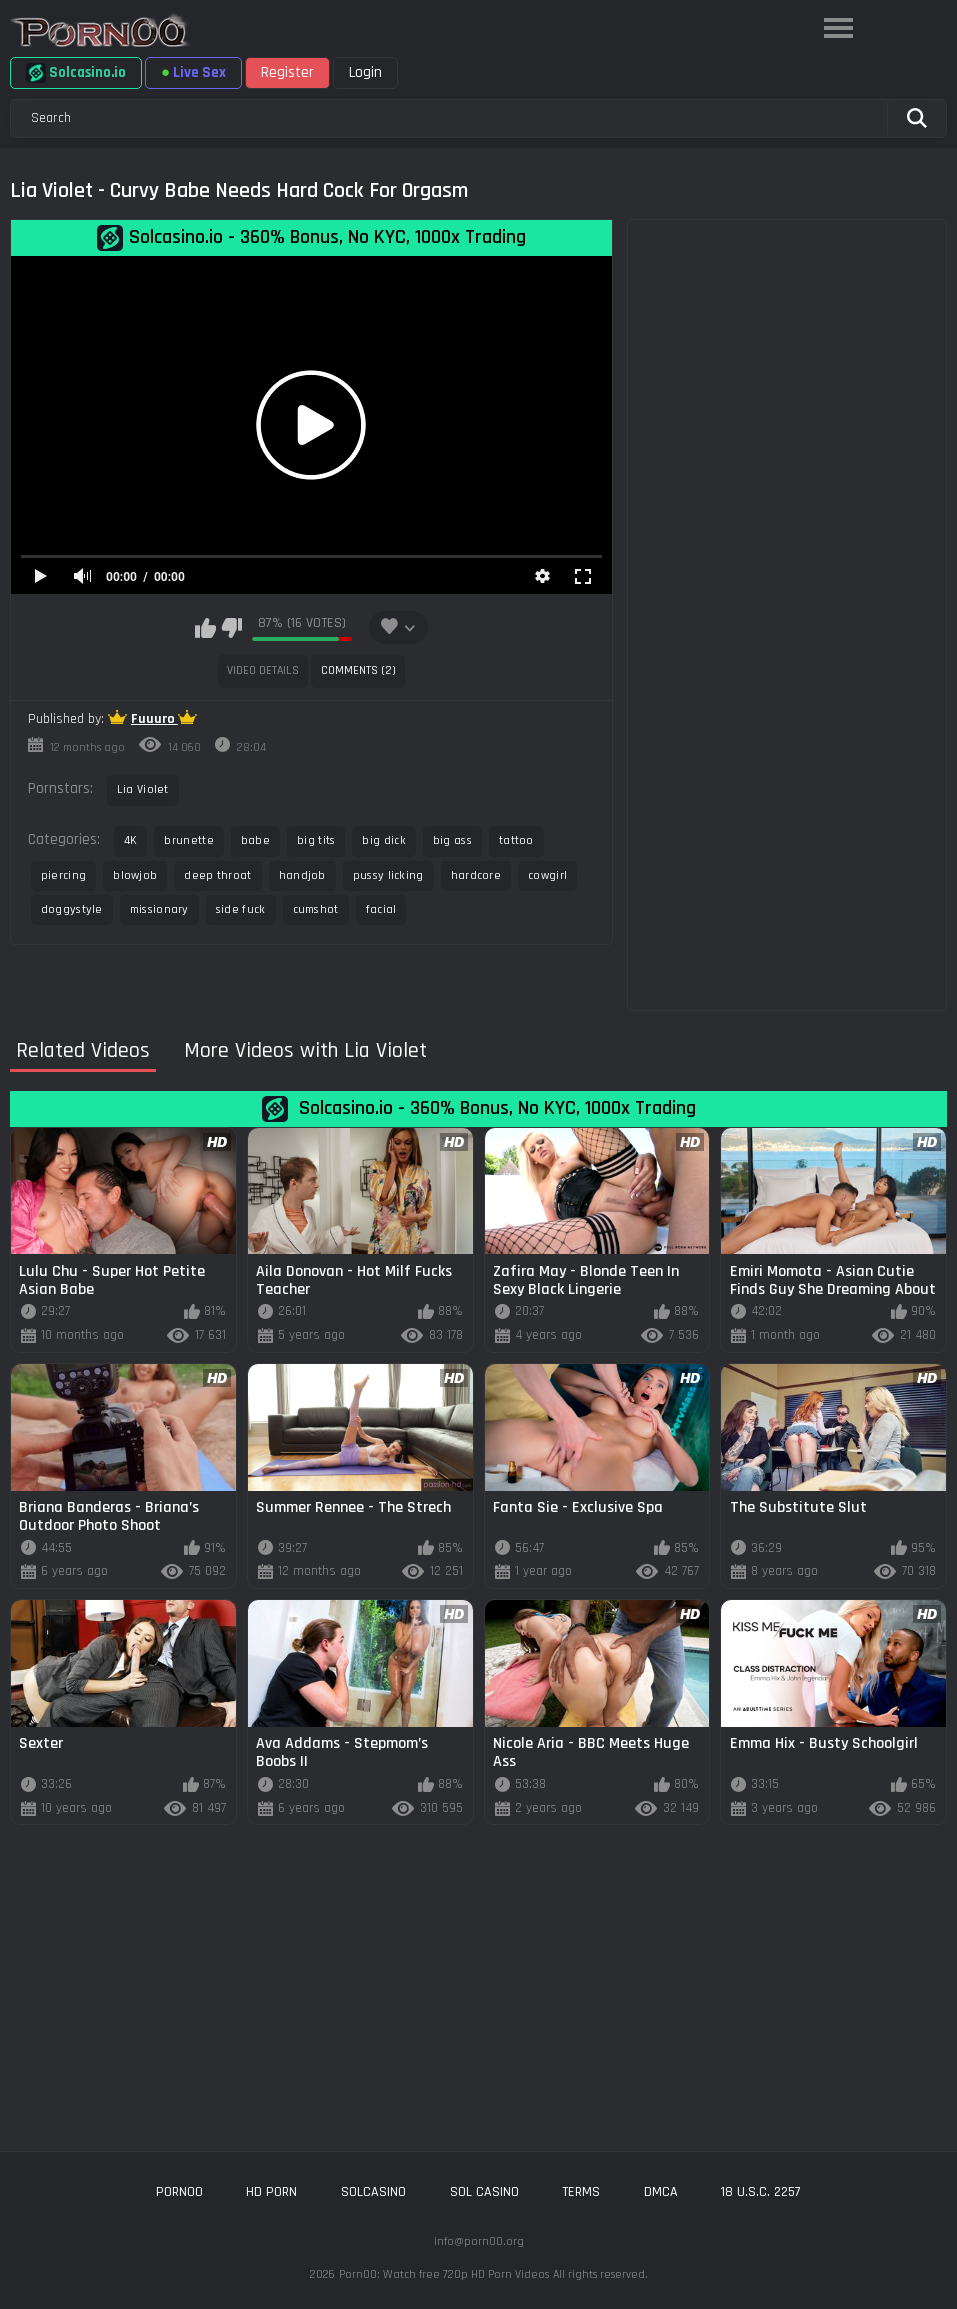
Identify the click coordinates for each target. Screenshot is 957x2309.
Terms (581, 2192)
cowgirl (547, 875)
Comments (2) (358, 670)
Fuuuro (154, 719)
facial (381, 909)
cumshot (316, 909)
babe (255, 840)
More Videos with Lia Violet (305, 1051)
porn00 (179, 2192)
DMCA (661, 2192)
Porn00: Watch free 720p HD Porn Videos (444, 2274)
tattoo (516, 840)
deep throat (217, 875)
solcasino (373, 2192)
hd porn (271, 2192)
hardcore (476, 875)
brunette (188, 840)
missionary (159, 909)
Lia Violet (143, 789)
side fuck (241, 909)
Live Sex (193, 72)
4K (131, 840)
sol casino (484, 2192)
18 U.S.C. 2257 (761, 2192)
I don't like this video (231, 628)
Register (287, 72)
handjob (302, 875)
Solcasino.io (76, 73)
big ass (452, 840)
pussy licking (388, 875)
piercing (63, 875)
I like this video (205, 628)
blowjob (135, 875)
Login (365, 72)
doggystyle (72, 909)
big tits (316, 840)
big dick (383, 840)
